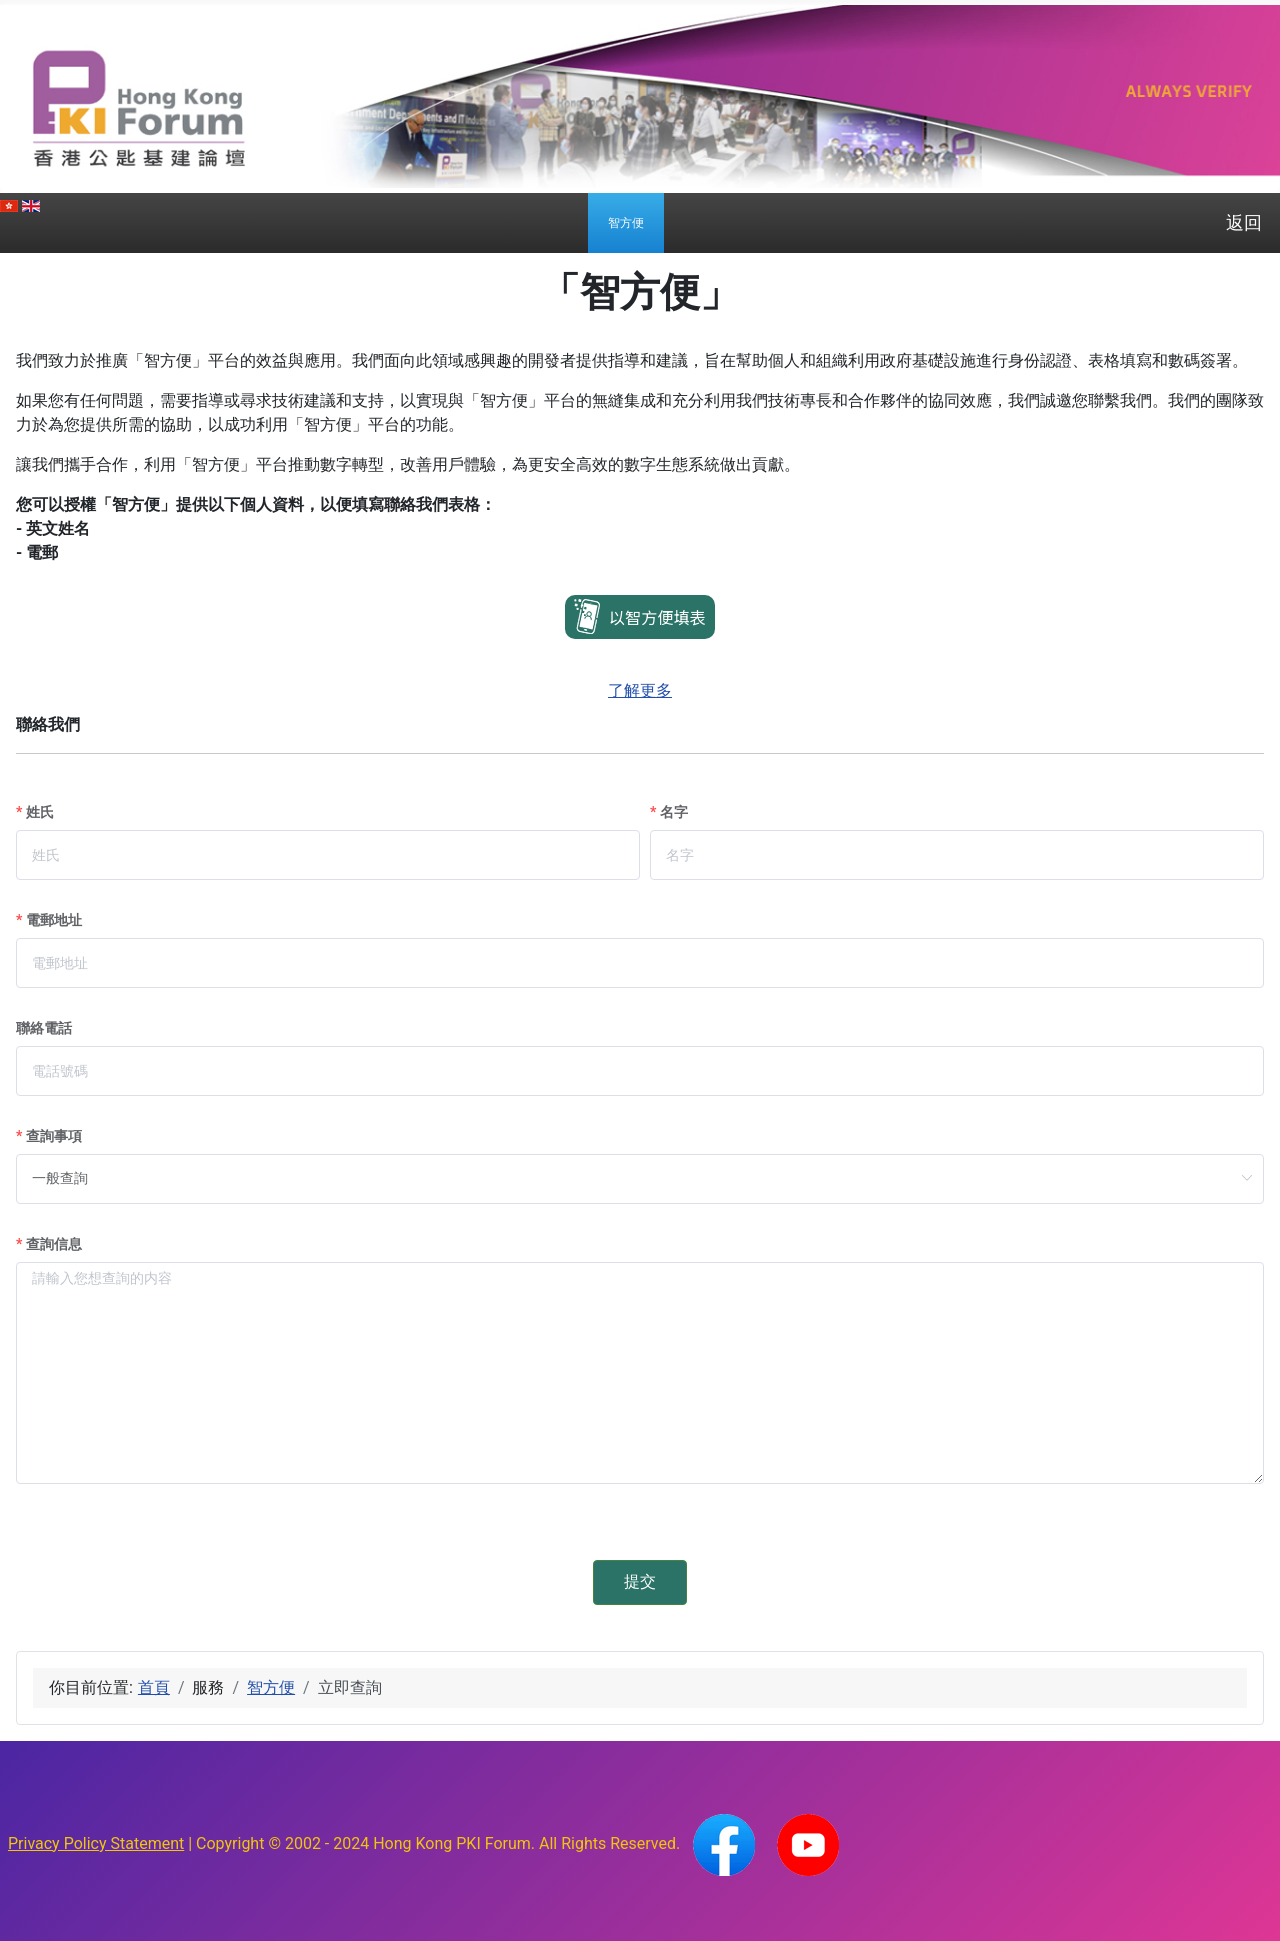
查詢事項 (54, 1136)
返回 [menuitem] (1244, 223)
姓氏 (40, 812)
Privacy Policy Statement (96, 1843)
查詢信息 (54, 1244)
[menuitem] (626, 223)
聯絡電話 (44, 1028)
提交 (640, 1581)
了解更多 (640, 690)
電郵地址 (54, 920)
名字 (674, 812)
